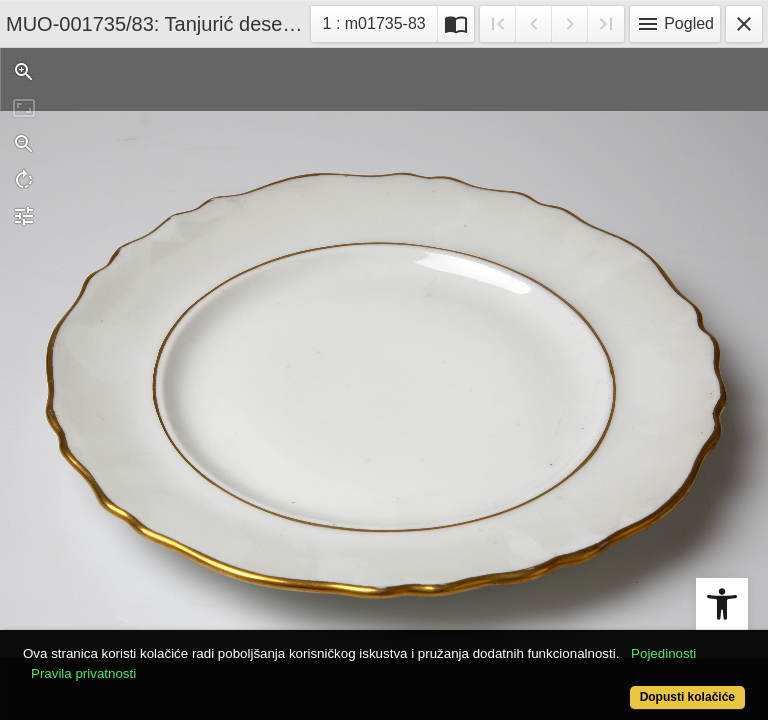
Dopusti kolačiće (687, 697)
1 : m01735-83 (380, 21)
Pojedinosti (663, 653)
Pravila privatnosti (83, 673)
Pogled (675, 24)
